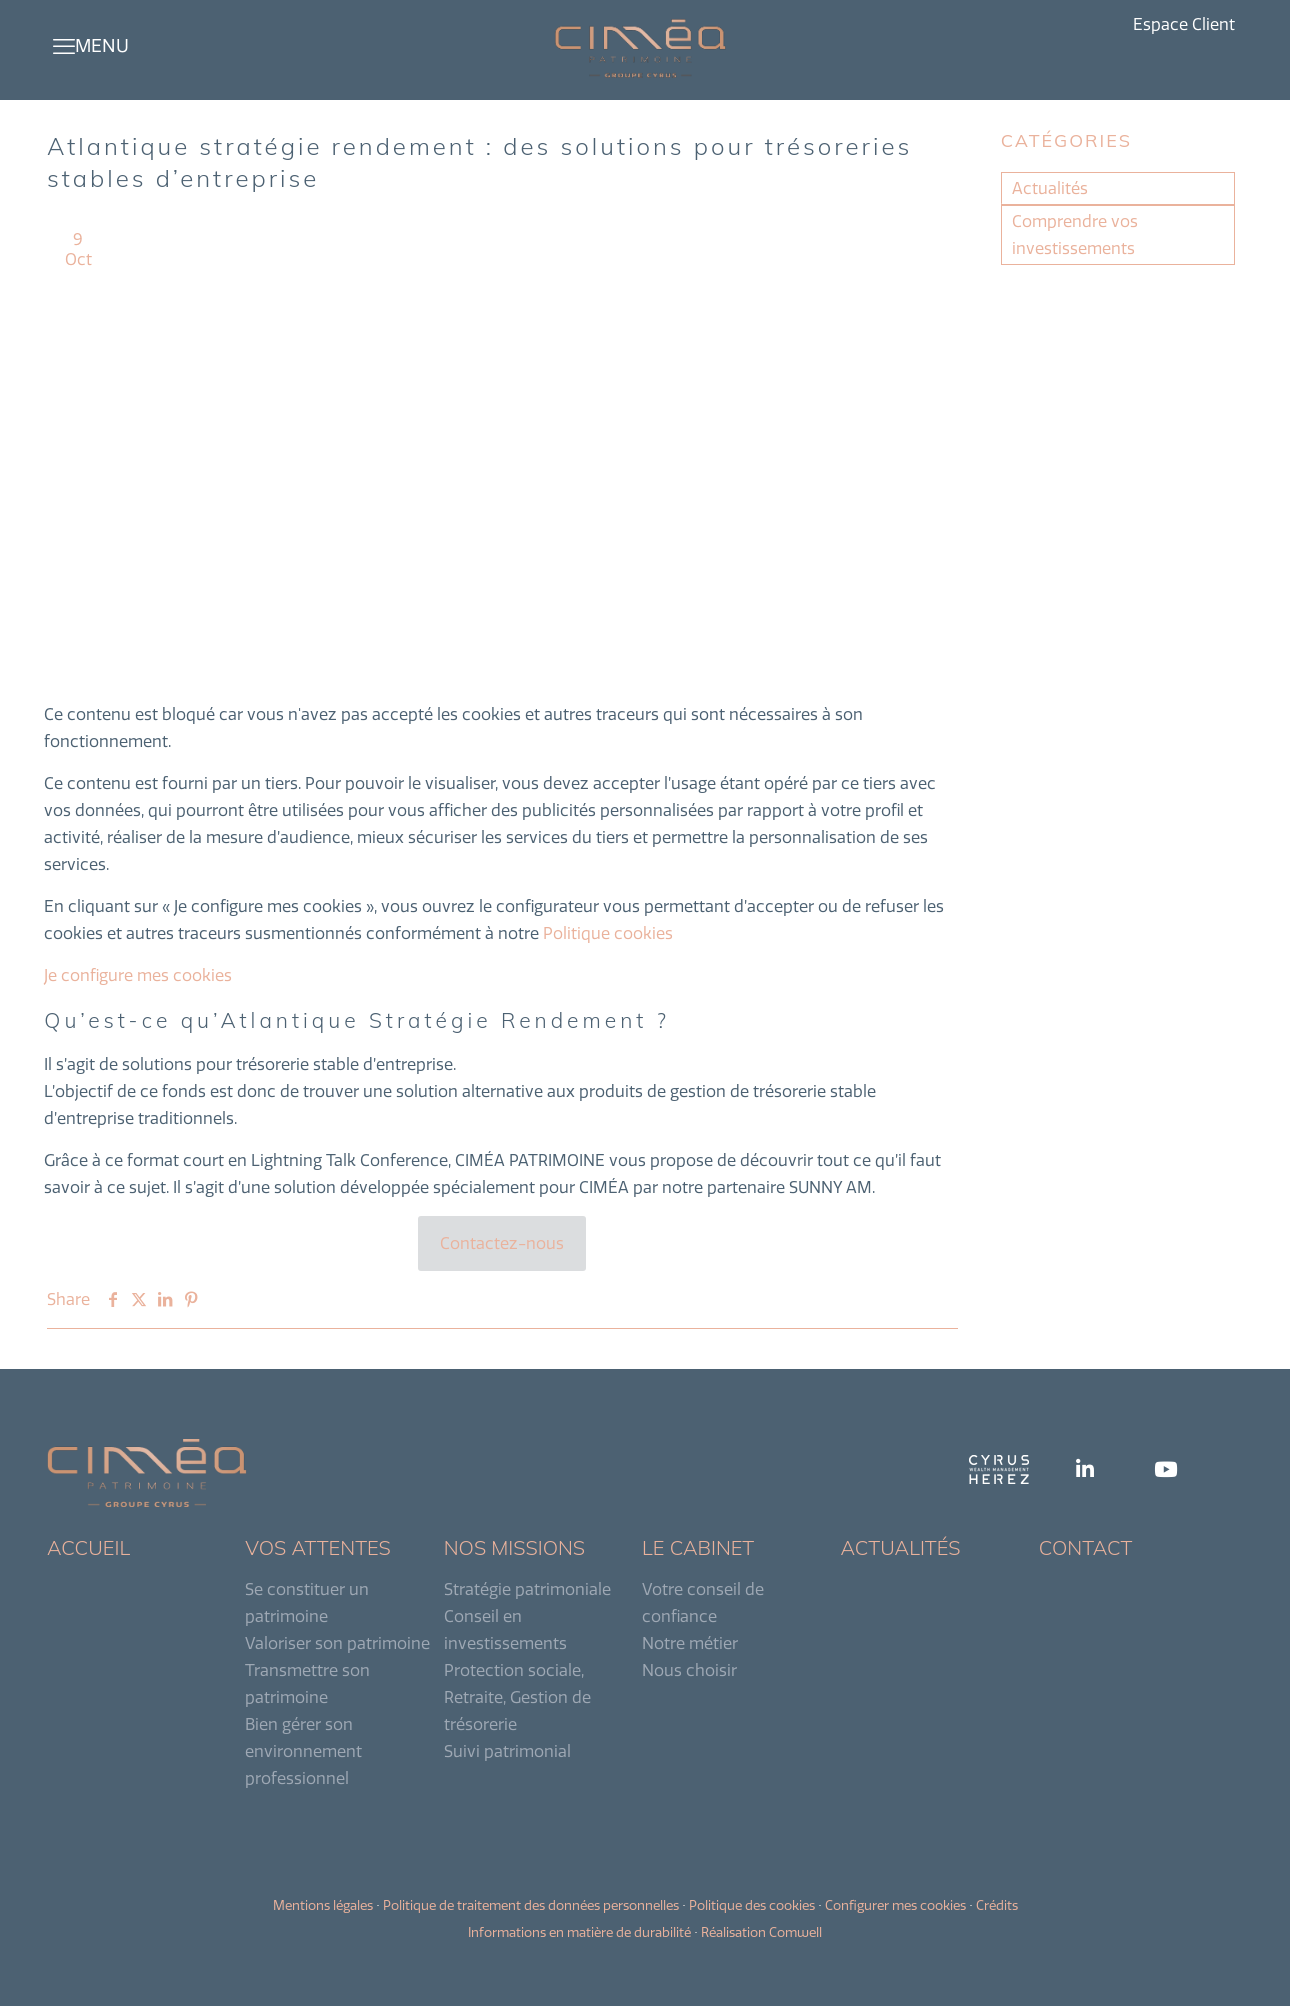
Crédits (997, 1905)
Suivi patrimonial (507, 1751)
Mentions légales (323, 1905)
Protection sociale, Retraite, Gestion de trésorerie (517, 1697)
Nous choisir (689, 1670)
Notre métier (690, 1643)
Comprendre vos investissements (1075, 234)
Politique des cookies (752, 1905)
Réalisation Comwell (761, 1932)
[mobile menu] (64, 46)
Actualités (1050, 188)
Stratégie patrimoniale (527, 1589)
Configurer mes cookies (895, 1905)
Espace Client (1184, 24)
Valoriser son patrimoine (337, 1643)
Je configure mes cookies (138, 975)
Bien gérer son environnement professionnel (303, 1751)
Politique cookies (608, 933)
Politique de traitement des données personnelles (531, 1905)
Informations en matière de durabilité (579, 1932)
